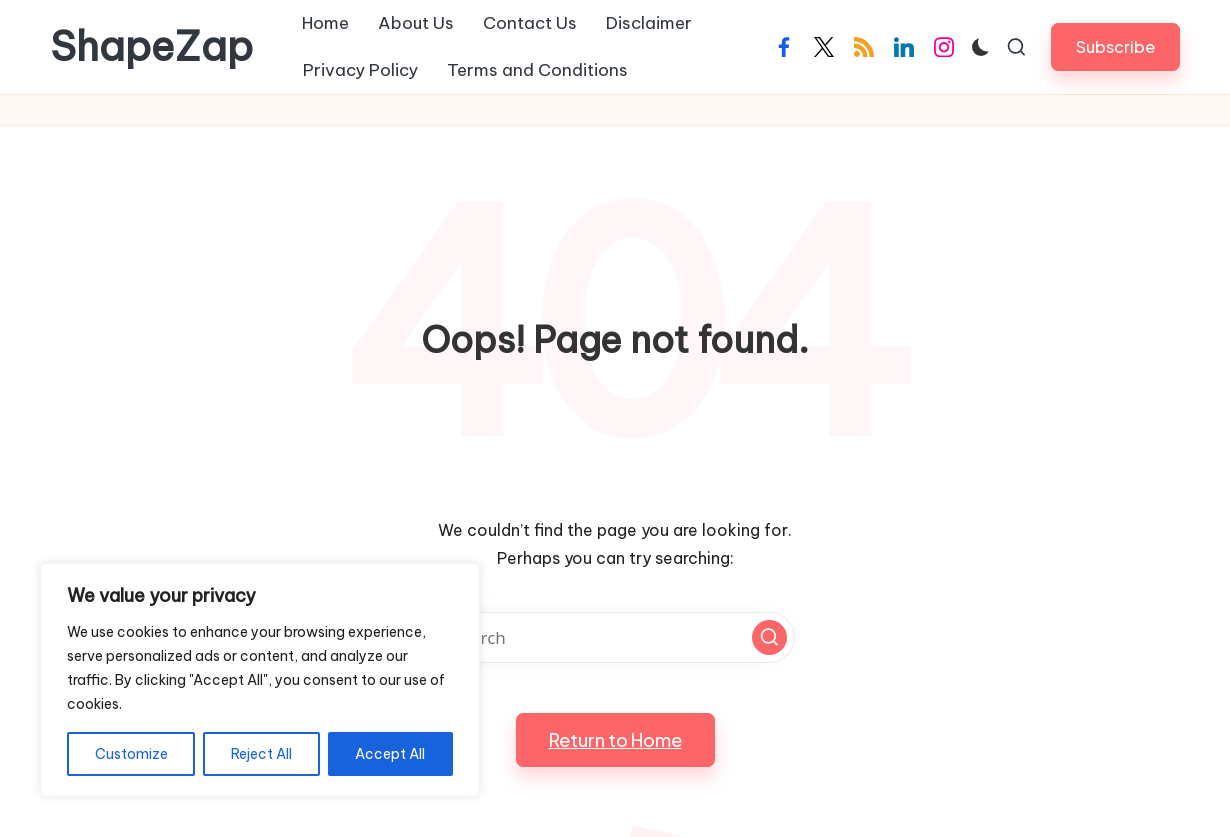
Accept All (390, 754)
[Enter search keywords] (615, 637)
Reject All (261, 754)
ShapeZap (151, 47)
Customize (131, 754)
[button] (1115, 46)
